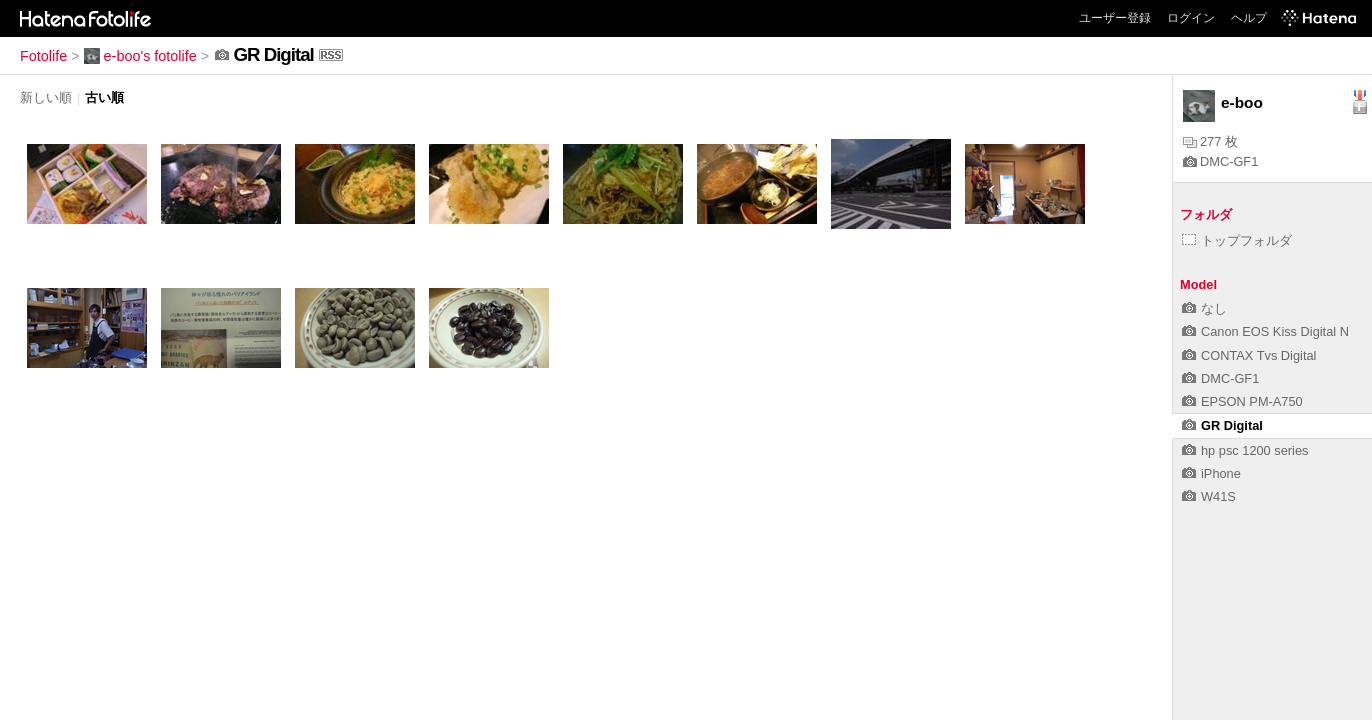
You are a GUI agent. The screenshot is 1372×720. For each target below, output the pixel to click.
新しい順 (46, 97)
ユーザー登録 (1115, 18)
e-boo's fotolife (140, 56)
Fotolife (43, 56)
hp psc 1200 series (1245, 450)
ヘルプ (1249, 18)
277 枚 (1210, 141)
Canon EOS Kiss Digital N (1265, 331)
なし (1204, 308)
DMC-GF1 (1220, 161)
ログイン (1191, 18)
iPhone (1211, 473)
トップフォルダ (1237, 240)
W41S (1209, 496)
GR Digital (1222, 425)
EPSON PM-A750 (1242, 401)
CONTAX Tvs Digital (1249, 355)
